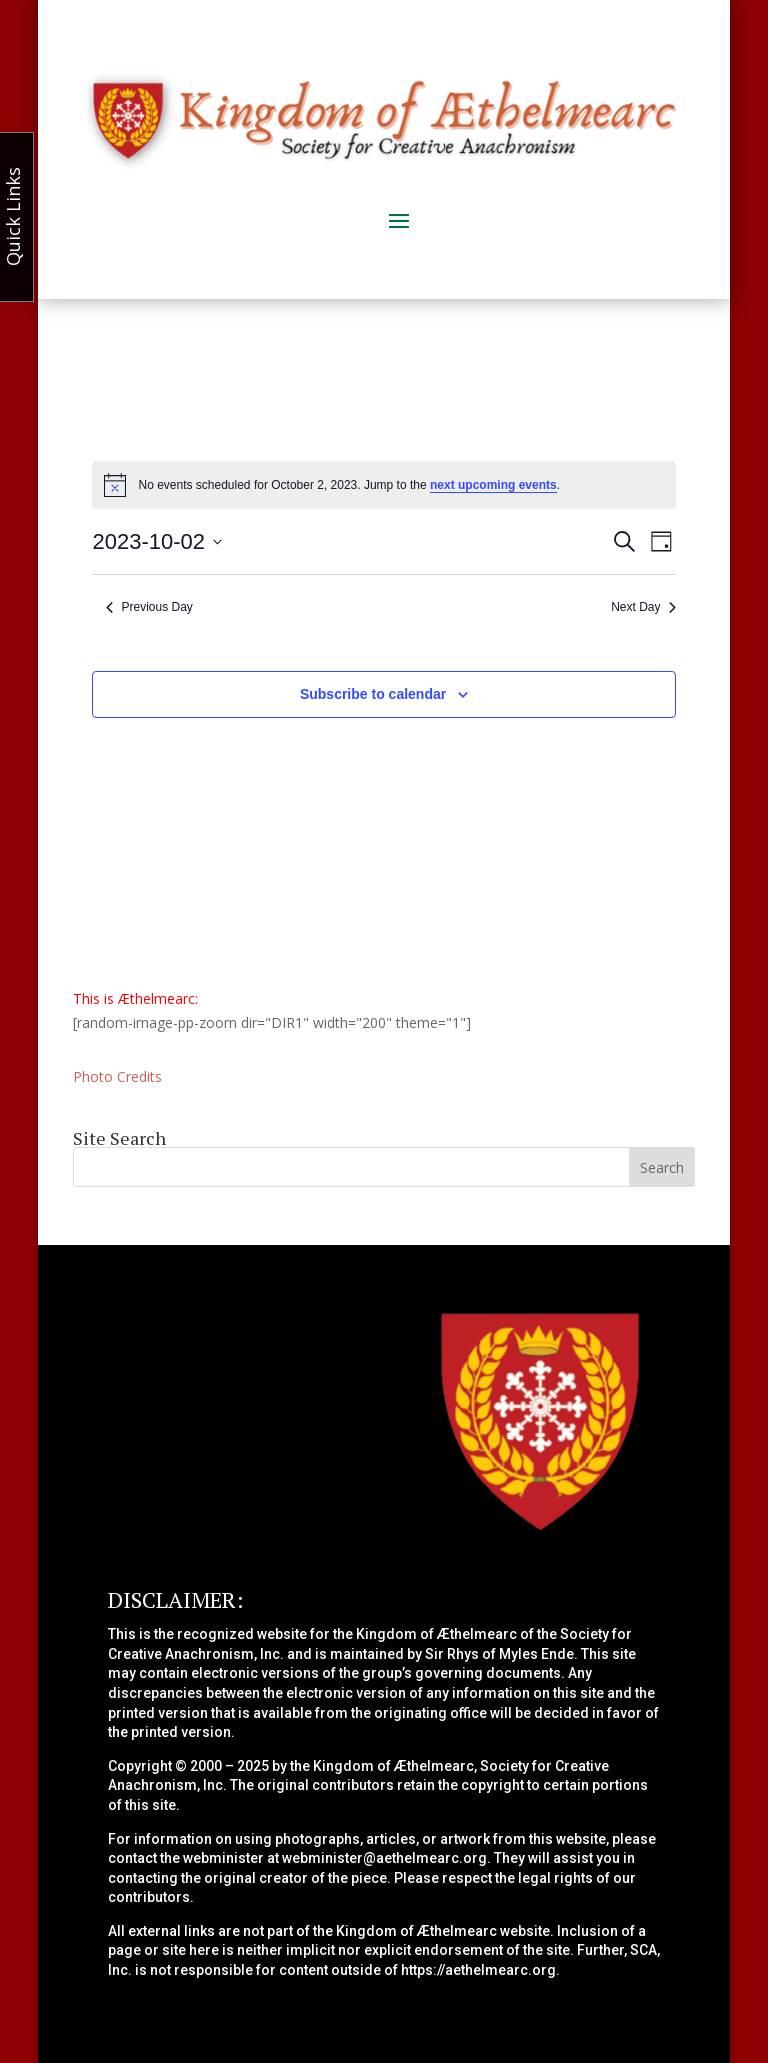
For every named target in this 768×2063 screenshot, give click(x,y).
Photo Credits (117, 1076)
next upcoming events (493, 485)
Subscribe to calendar (373, 694)
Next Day (643, 607)
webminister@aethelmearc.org (384, 1858)
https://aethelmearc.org (478, 1970)
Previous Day (149, 607)
